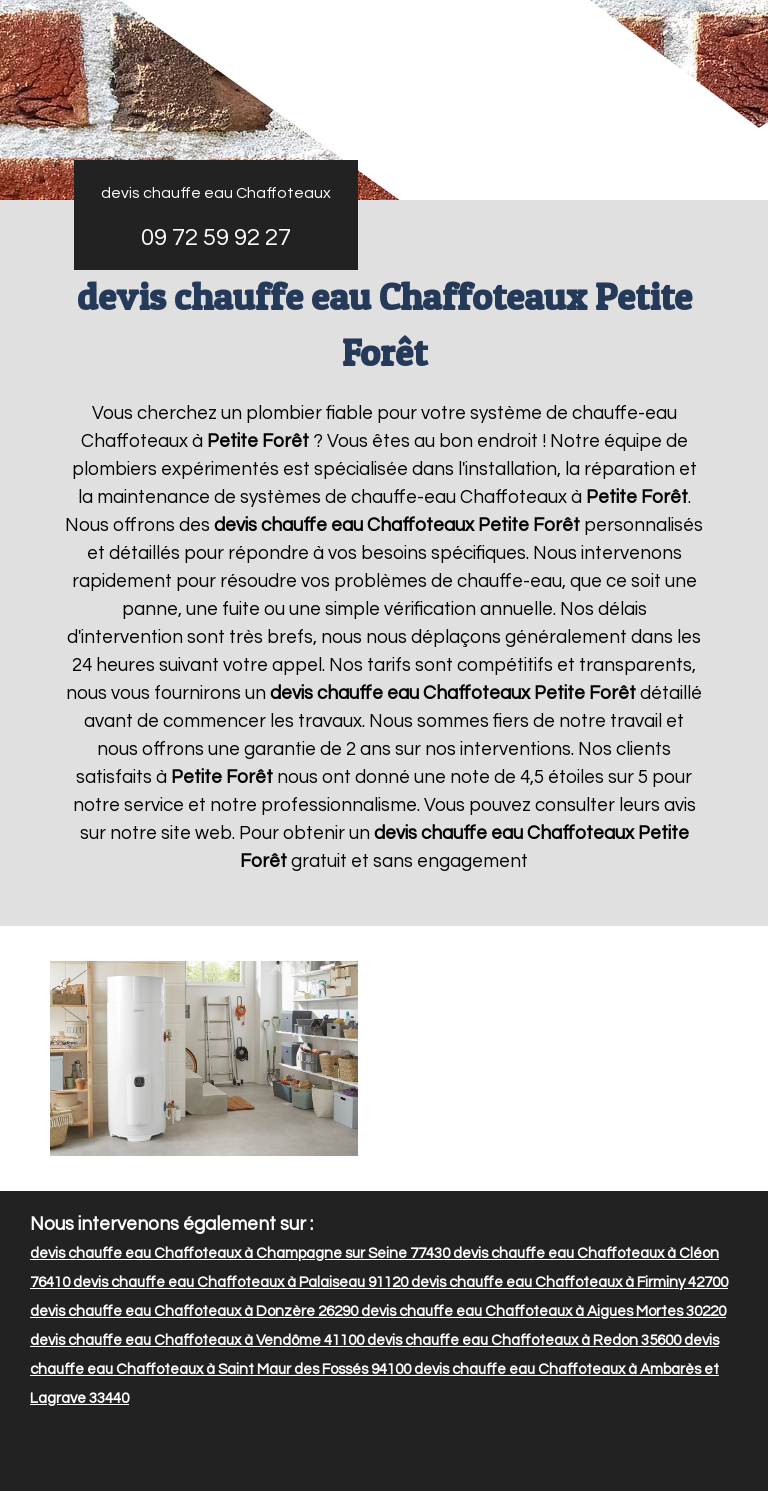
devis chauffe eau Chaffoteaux (216, 193)
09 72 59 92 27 (216, 237)
